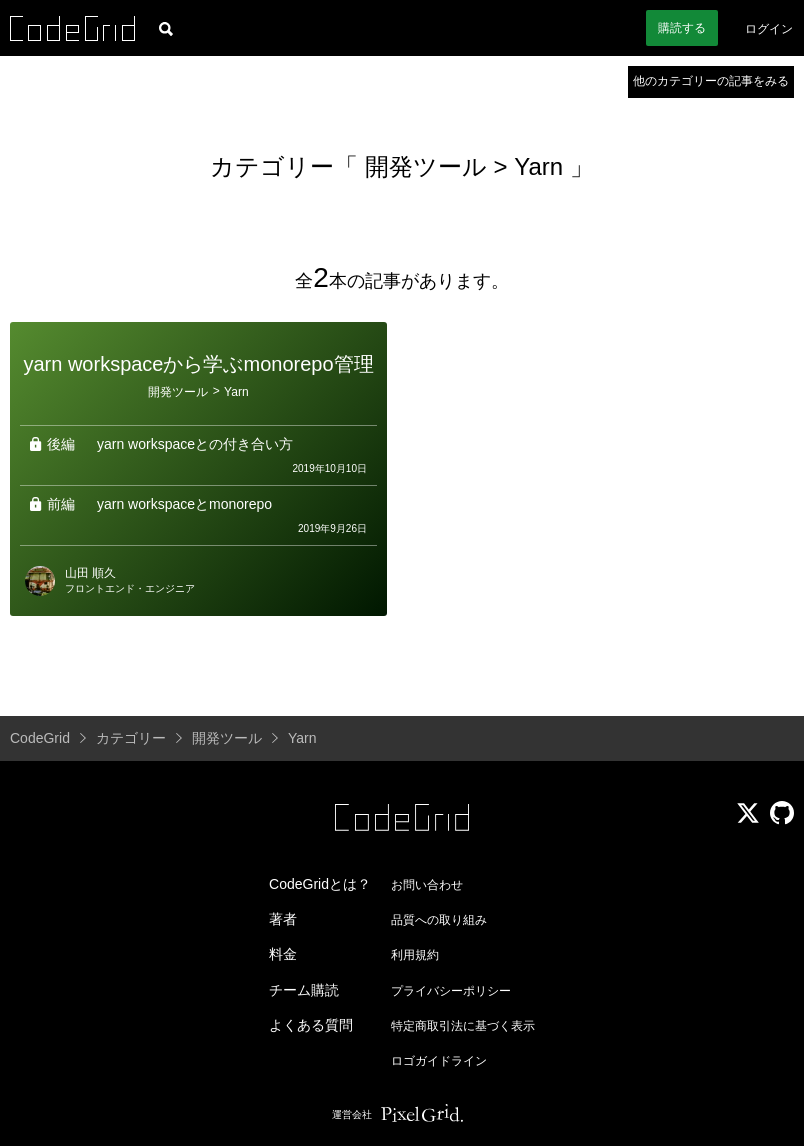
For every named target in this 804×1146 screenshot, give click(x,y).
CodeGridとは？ (320, 884)
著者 (283, 919)
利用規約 (415, 955)
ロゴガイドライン (439, 1061)
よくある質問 (311, 1025)
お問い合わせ (427, 885)
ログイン (769, 29)
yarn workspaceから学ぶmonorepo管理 (198, 364)
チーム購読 (304, 990)
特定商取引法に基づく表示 (463, 1026)
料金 (283, 954)
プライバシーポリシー (451, 991)
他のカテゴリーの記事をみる (711, 81)
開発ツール (429, 166)
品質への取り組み (439, 920)
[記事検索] (166, 28)
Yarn (538, 166)
